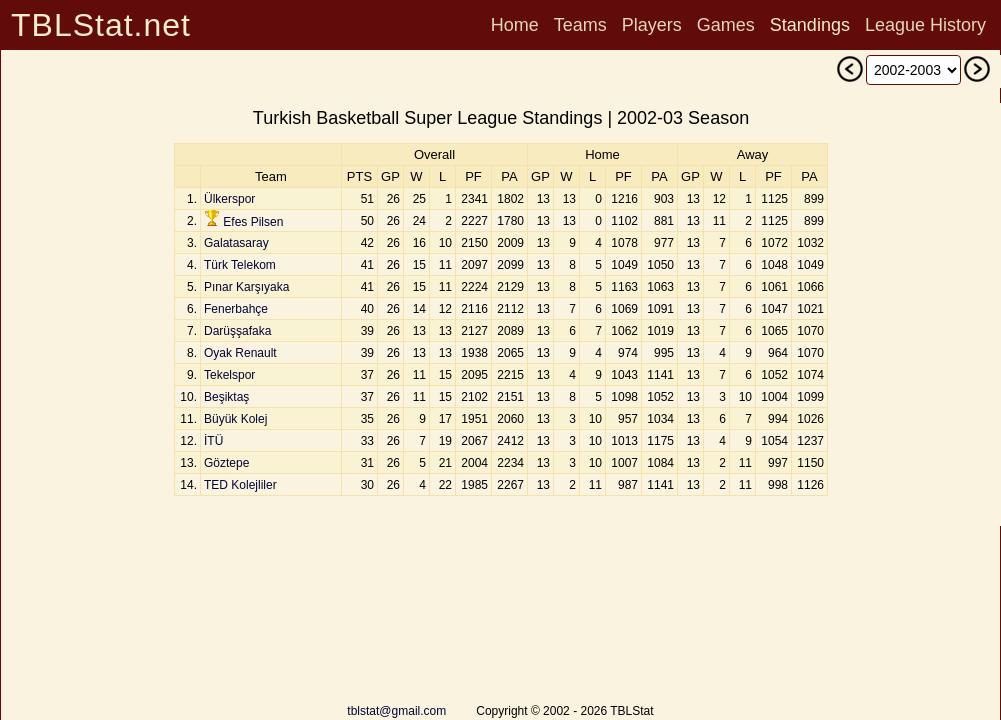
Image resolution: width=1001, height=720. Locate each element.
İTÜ (213, 441)
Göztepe (226, 463)
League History (925, 25)
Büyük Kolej (235, 419)
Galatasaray (236, 243)
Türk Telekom (240, 265)
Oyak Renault (240, 353)
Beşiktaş (226, 397)
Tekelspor (229, 375)
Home (515, 25)
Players (652, 25)
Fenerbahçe (236, 309)
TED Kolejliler (240, 485)
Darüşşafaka (237, 331)
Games (726, 25)
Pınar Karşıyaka (246, 287)
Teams (580, 25)
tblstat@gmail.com (396, 711)
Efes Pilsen (253, 222)
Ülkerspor (229, 199)
